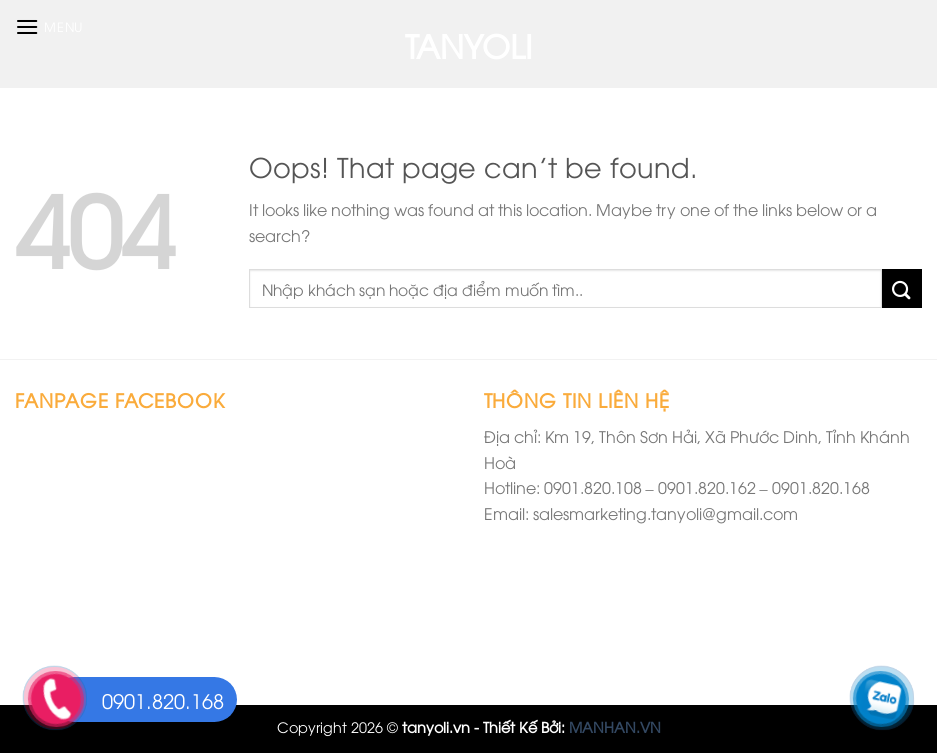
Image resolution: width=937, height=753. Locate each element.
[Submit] (902, 288)
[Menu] (49, 26)
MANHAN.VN (615, 726)
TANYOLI (468, 44)
